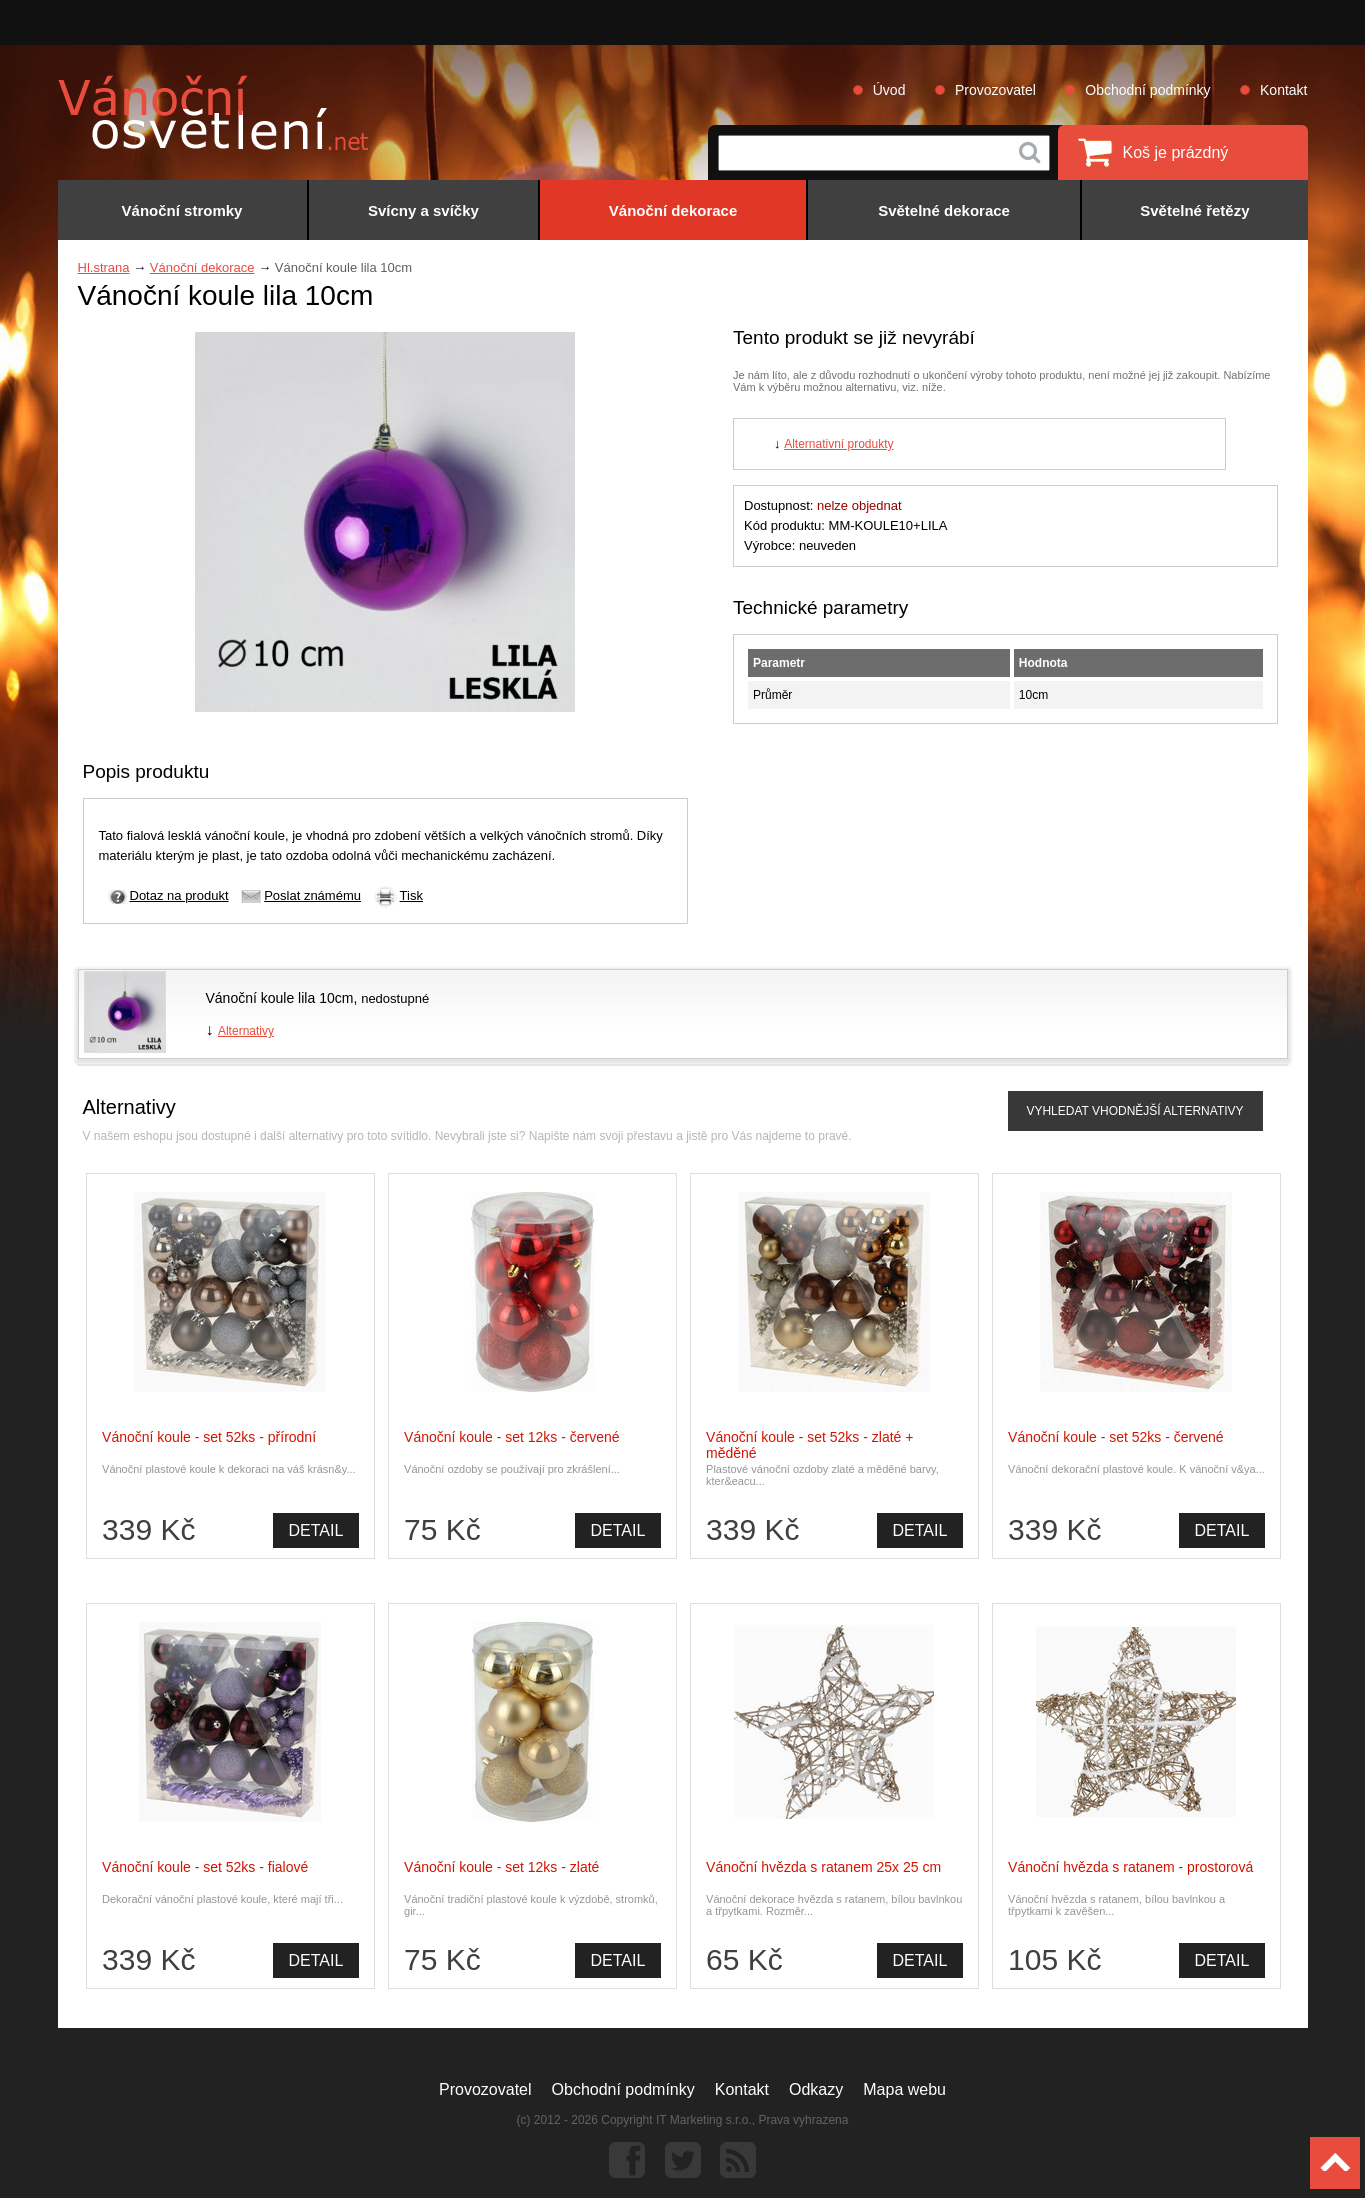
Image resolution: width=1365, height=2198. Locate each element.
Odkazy (816, 2089)
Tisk (411, 895)
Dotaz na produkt (179, 895)
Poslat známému (312, 895)
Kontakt (1283, 90)
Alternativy (246, 1031)
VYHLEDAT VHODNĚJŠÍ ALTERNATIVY (1134, 1111)
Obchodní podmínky (1147, 90)
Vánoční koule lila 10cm (280, 998)
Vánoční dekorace (202, 267)
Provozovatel (995, 90)
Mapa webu (904, 2089)
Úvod (889, 90)
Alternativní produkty (838, 444)
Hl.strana (104, 267)
